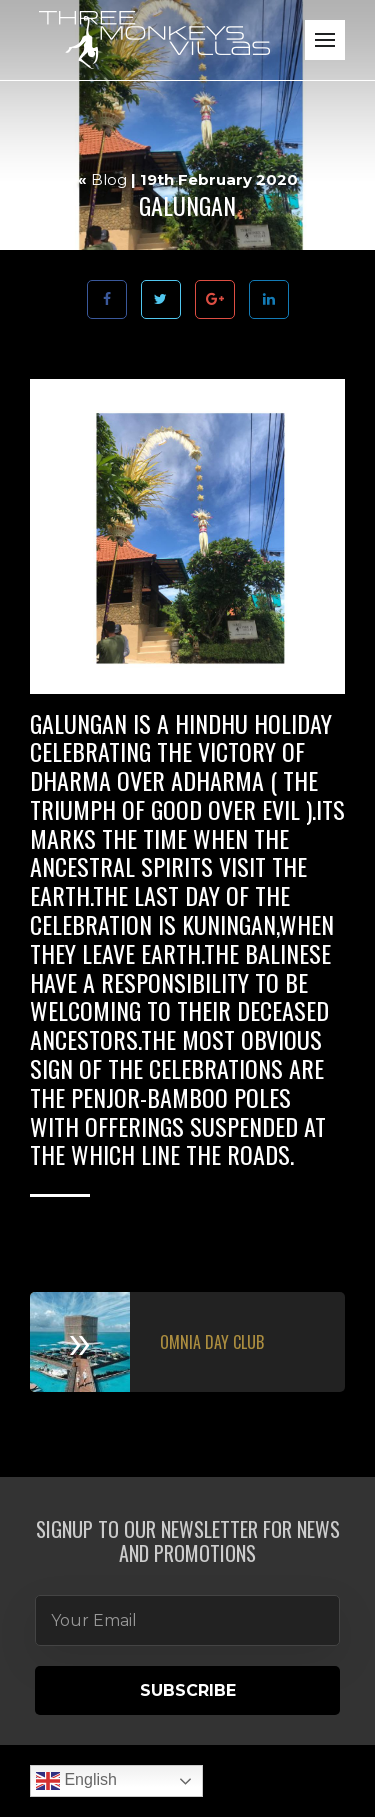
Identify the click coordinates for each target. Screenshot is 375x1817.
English (76, 1781)
